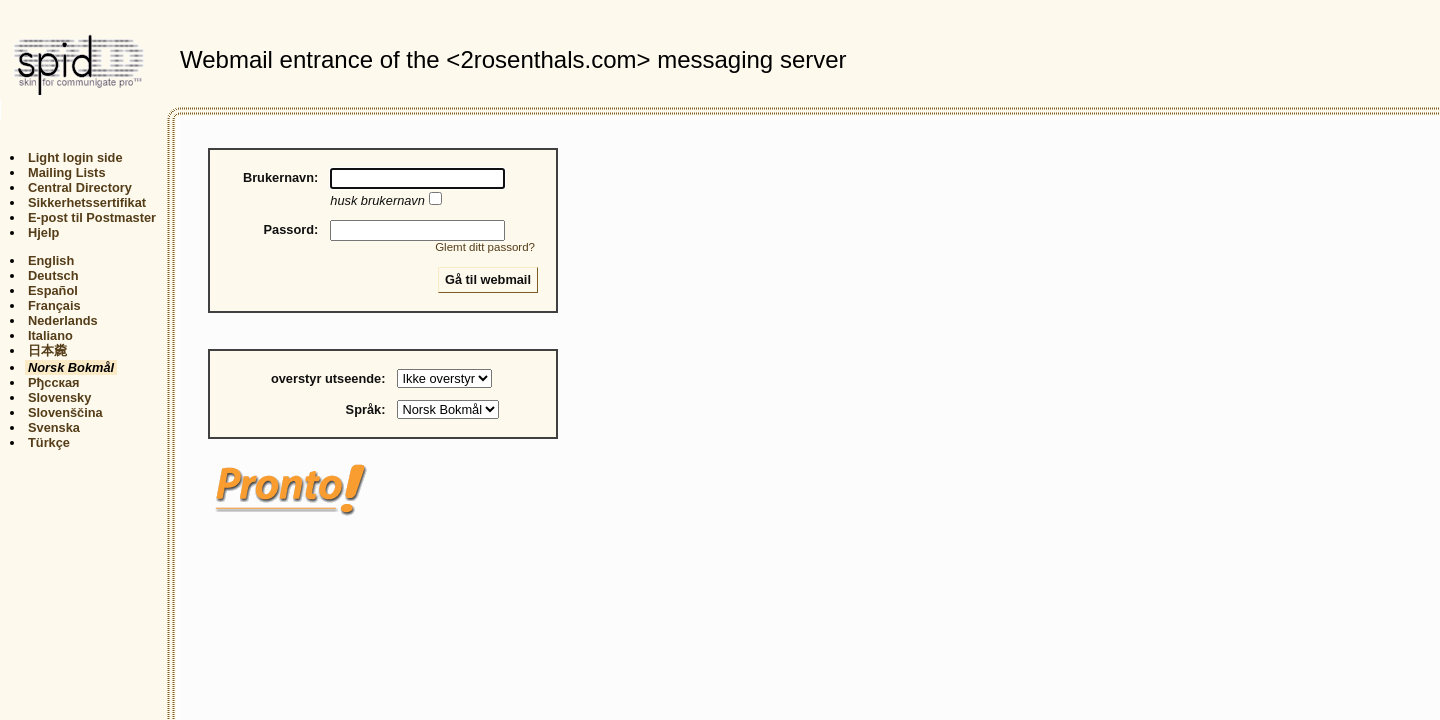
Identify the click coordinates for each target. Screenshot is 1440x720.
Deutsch (53, 275)
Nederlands (63, 320)
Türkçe (49, 442)
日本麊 (47, 350)
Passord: (291, 229)
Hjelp (43, 232)
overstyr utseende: (328, 378)
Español (53, 290)
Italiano (50, 335)
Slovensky (59, 397)
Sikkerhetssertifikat (87, 202)
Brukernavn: (280, 177)
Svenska (54, 427)
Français (54, 305)
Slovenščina (65, 412)
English (51, 260)
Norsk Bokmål (71, 367)
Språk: (366, 409)
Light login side (75, 157)
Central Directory (80, 187)
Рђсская (54, 382)
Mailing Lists (67, 172)
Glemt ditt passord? (485, 247)
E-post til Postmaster (92, 217)
